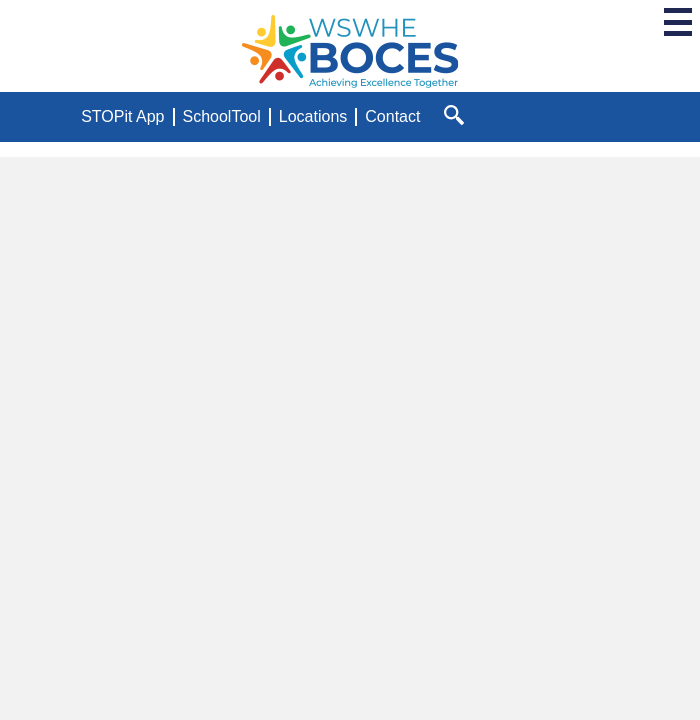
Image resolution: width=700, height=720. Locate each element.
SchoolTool (222, 116)
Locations (313, 116)
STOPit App (122, 116)
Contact (392, 116)
